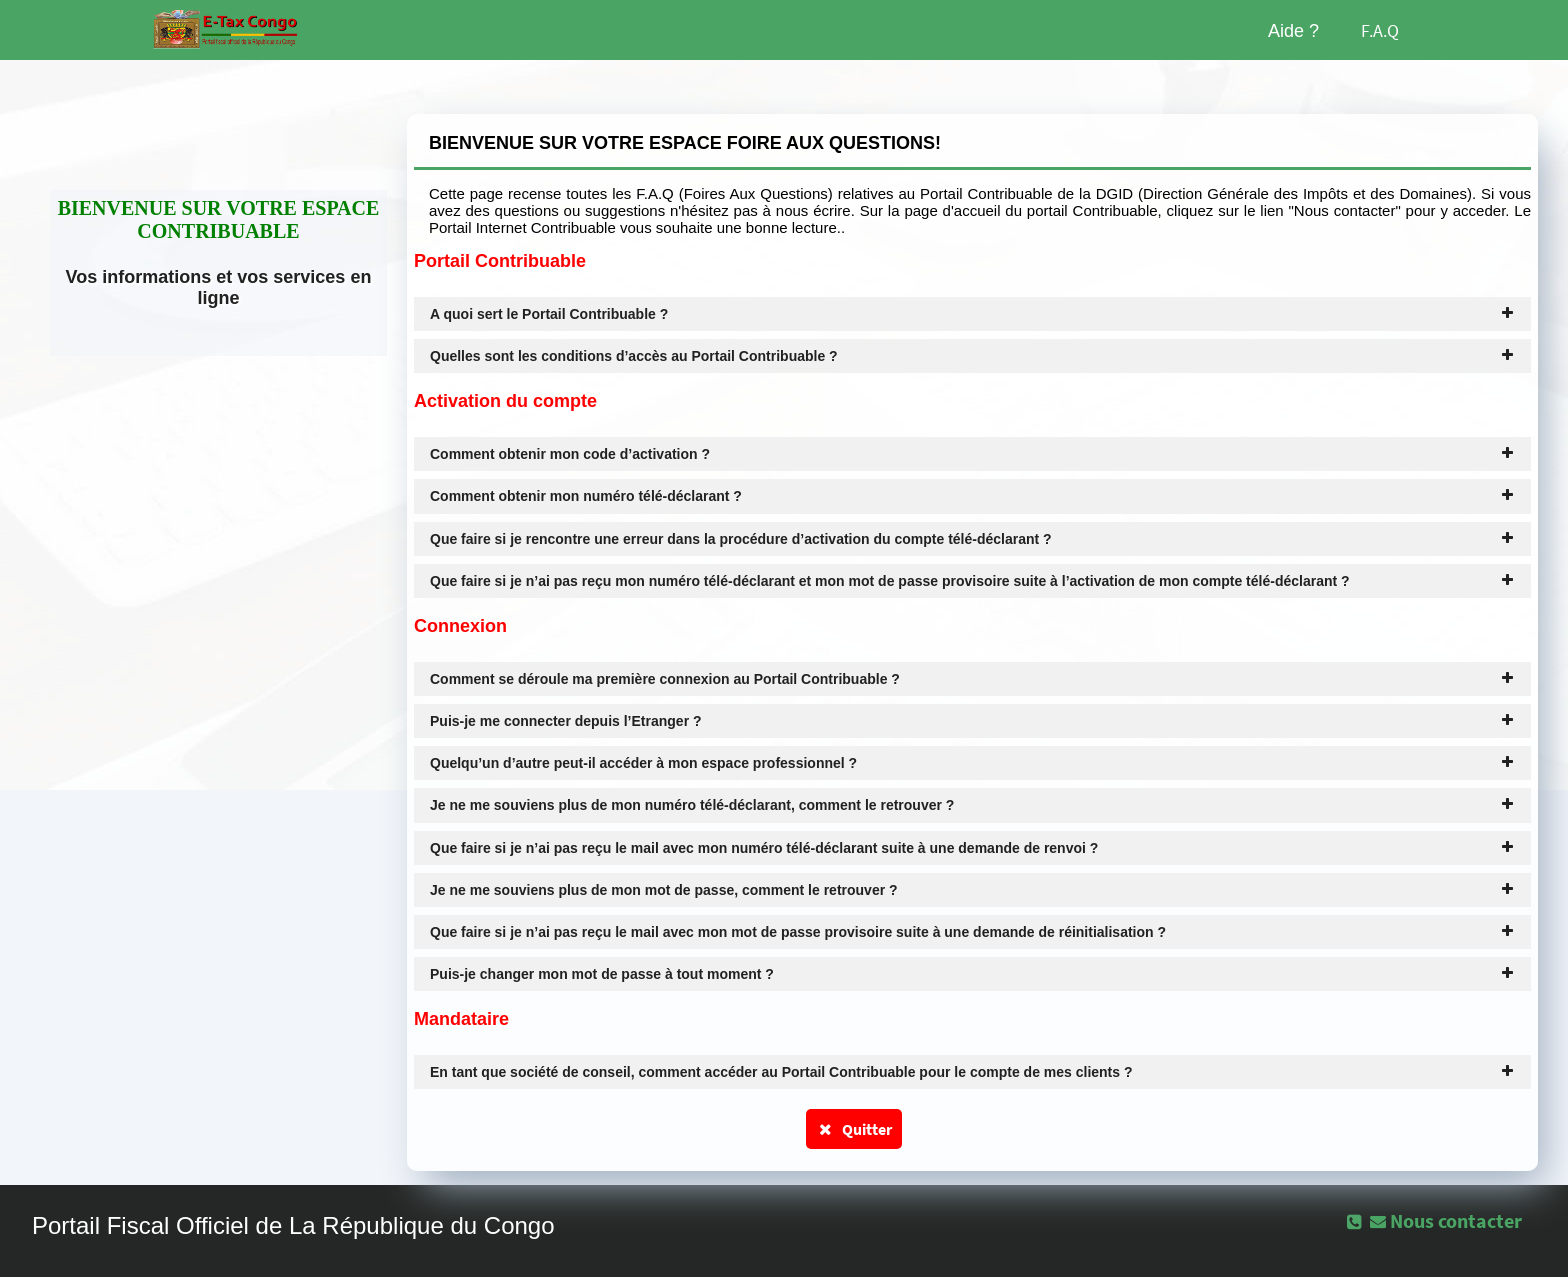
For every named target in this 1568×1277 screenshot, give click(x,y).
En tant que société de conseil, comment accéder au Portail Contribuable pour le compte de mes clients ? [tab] (972, 1072)
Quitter (854, 1129)
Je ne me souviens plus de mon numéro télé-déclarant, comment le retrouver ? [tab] (972, 805)
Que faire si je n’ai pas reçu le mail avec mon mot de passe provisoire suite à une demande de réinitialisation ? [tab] (972, 932)
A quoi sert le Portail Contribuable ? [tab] (972, 314)
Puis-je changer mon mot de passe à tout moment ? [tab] (972, 974)
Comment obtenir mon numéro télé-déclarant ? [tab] (972, 496)
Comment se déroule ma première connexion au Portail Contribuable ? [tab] (972, 679)
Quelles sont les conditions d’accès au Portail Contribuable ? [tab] (972, 356)
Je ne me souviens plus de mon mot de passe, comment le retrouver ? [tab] (972, 890)
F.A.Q (1380, 30)
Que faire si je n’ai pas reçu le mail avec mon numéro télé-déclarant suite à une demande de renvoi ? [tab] (972, 848)
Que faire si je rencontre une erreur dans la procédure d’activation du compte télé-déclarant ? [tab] (972, 539)
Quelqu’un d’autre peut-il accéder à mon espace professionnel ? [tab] (972, 763)
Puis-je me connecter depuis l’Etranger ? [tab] (972, 721)
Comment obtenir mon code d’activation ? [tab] (972, 454)
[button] (1448, 1221)
